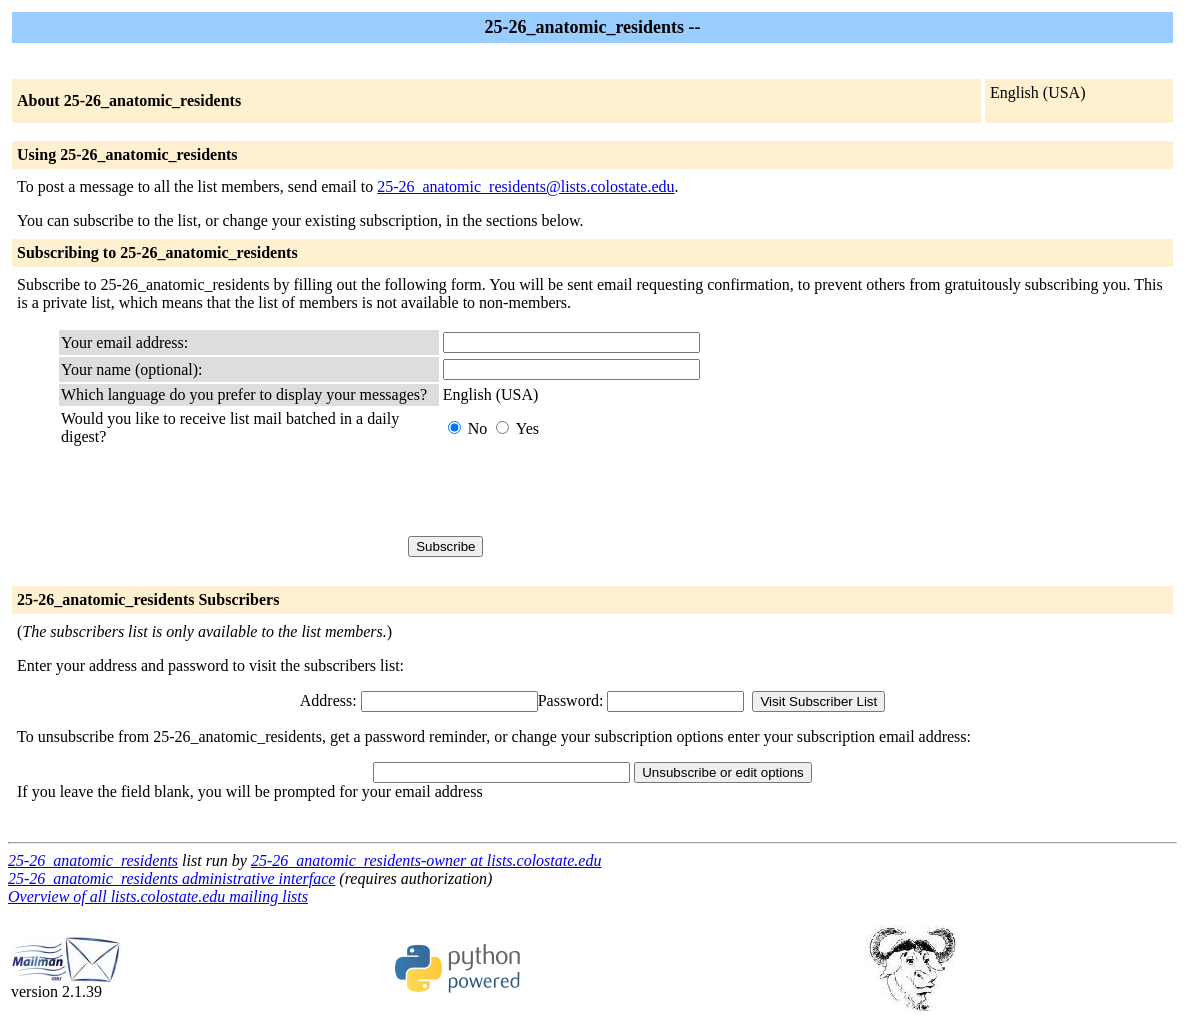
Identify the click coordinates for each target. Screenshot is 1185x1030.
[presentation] (595, 491)
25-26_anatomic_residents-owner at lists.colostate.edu (426, 860)
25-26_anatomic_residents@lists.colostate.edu (525, 186)
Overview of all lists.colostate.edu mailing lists (158, 896)
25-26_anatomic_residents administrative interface (171, 878)
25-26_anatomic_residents (93, 860)
